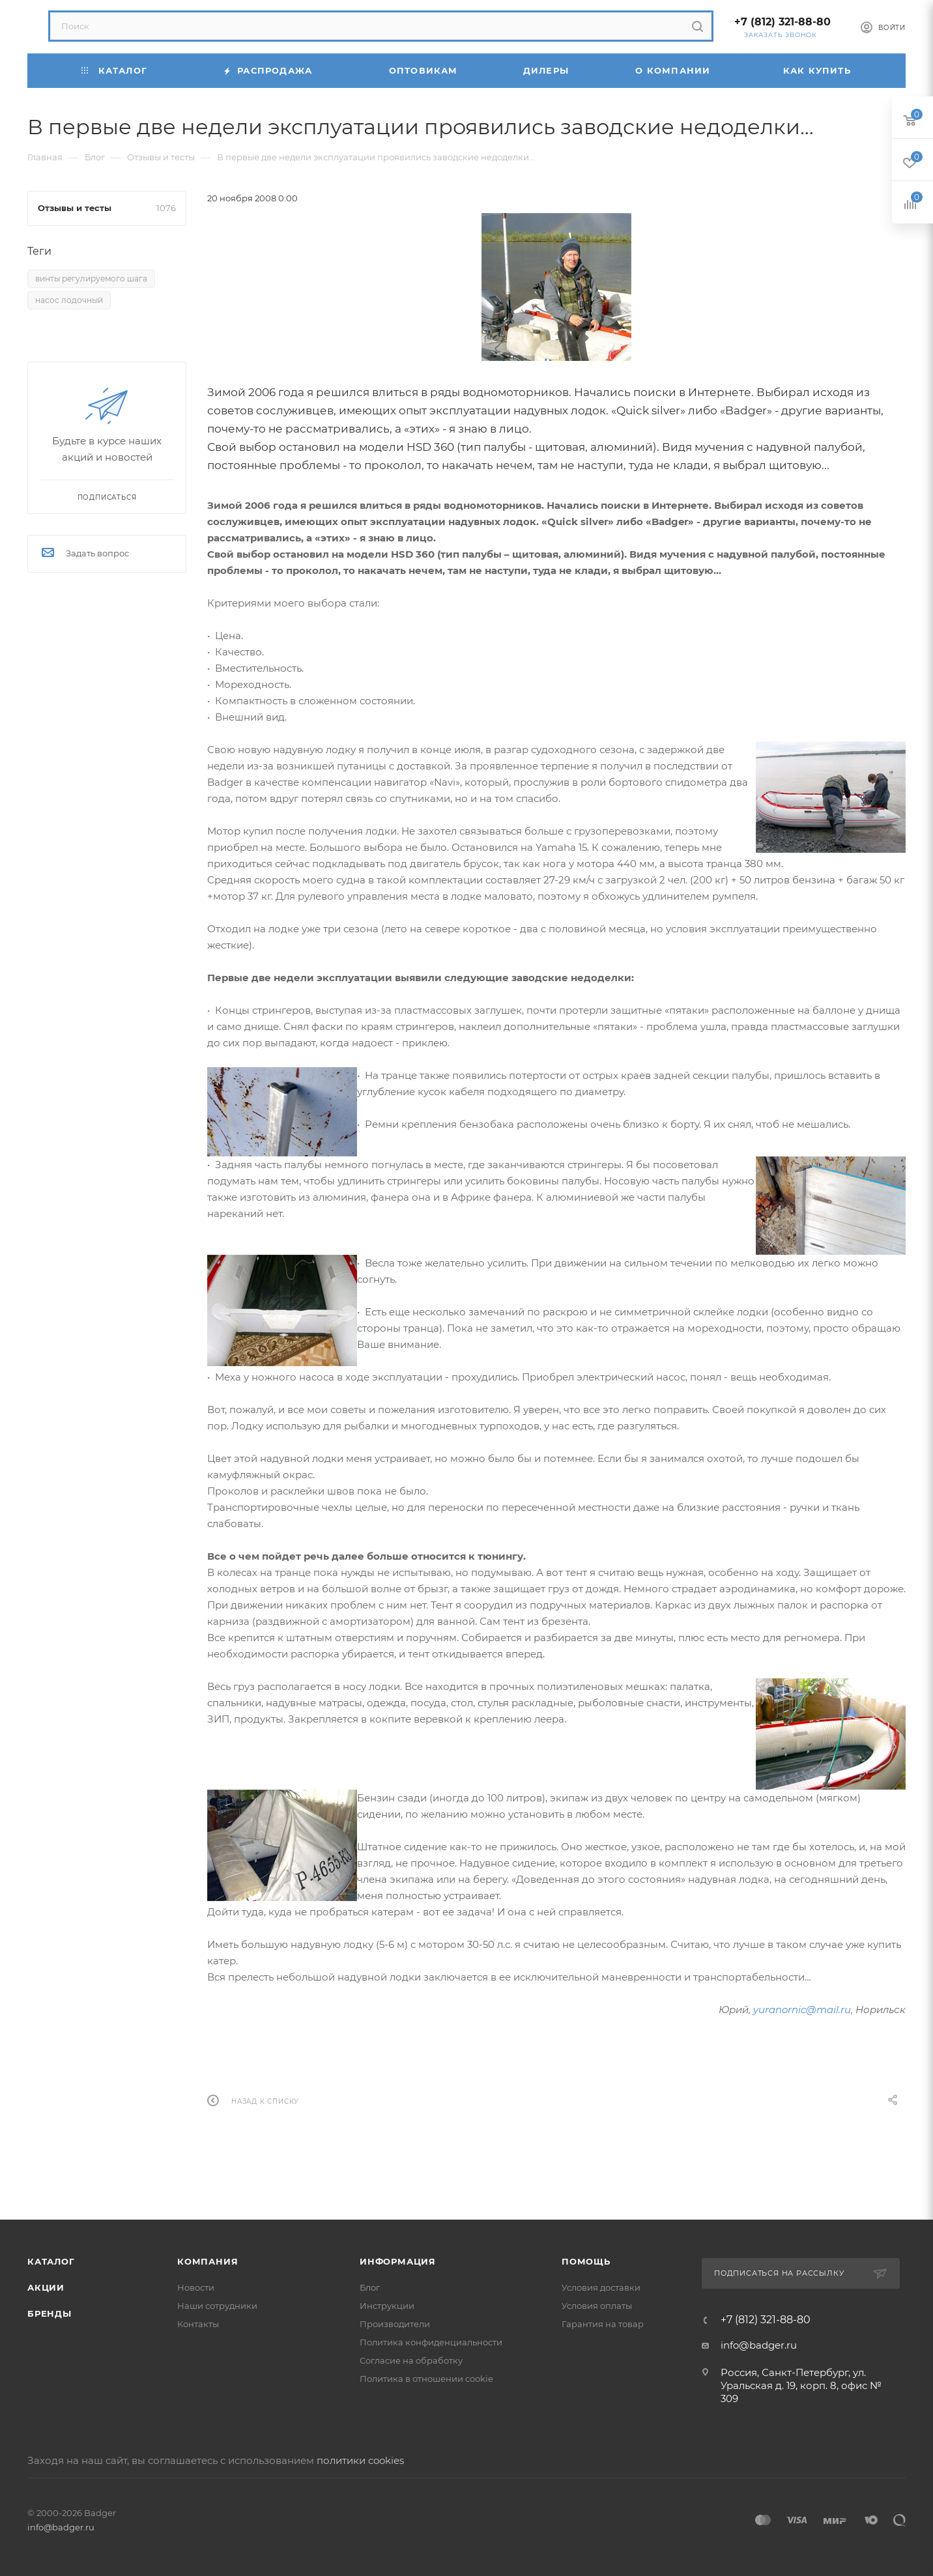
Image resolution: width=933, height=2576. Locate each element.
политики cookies (360, 2460)
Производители (395, 2324)
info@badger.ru (759, 2345)
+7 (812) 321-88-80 (782, 22)
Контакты (198, 2324)
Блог (370, 2287)
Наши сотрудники (217, 2305)
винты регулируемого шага (91, 278)
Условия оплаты (597, 2305)
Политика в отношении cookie (426, 2378)
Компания (207, 2261)
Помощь (586, 2261)
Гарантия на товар (603, 2324)
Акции (46, 2287)
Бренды (49, 2313)
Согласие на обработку (411, 2360)
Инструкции (387, 2305)
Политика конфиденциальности (431, 2342)
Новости (195, 2287)
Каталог (51, 2261)
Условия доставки (601, 2287)
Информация (398, 2261)
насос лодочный (69, 300)
